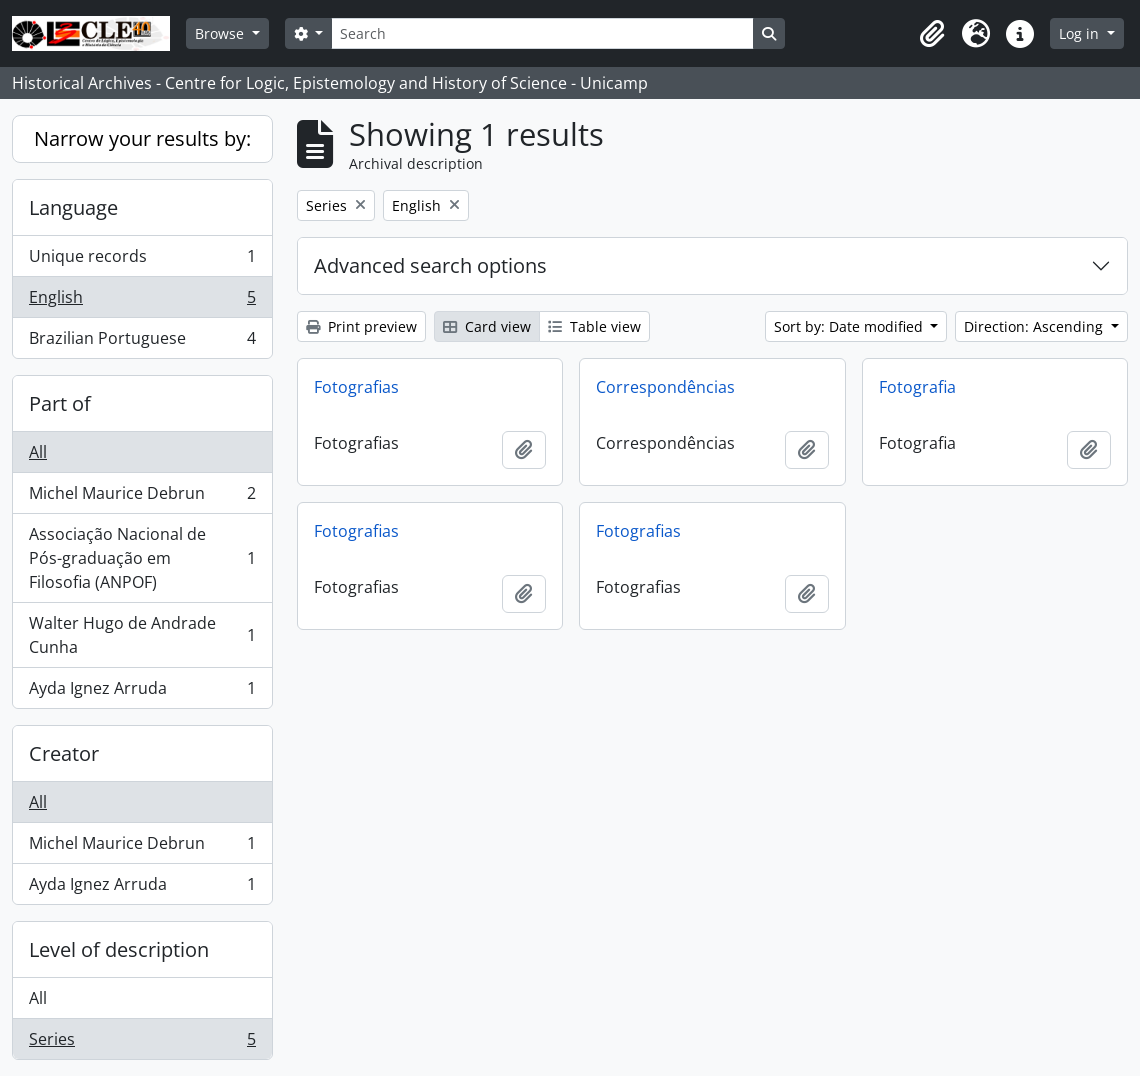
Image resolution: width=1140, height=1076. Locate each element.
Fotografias (356, 387)
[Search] (542, 33)
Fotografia (917, 387)
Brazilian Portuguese (142, 342)
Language (73, 207)
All (38, 452)
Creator (64, 753)
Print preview (361, 326)
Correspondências (665, 387)
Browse (221, 33)
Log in (1081, 33)
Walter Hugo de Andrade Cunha (142, 635)
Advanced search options (430, 265)
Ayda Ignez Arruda (142, 692)
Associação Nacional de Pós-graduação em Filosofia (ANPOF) (142, 558)
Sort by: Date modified (850, 326)
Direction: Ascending (1035, 326)
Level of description (119, 949)
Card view (487, 326)
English (142, 301)
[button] (932, 34)
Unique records (142, 260)
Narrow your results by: (142, 138)
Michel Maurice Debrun (142, 497)
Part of (60, 403)
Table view (594, 326)
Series (142, 1043)
